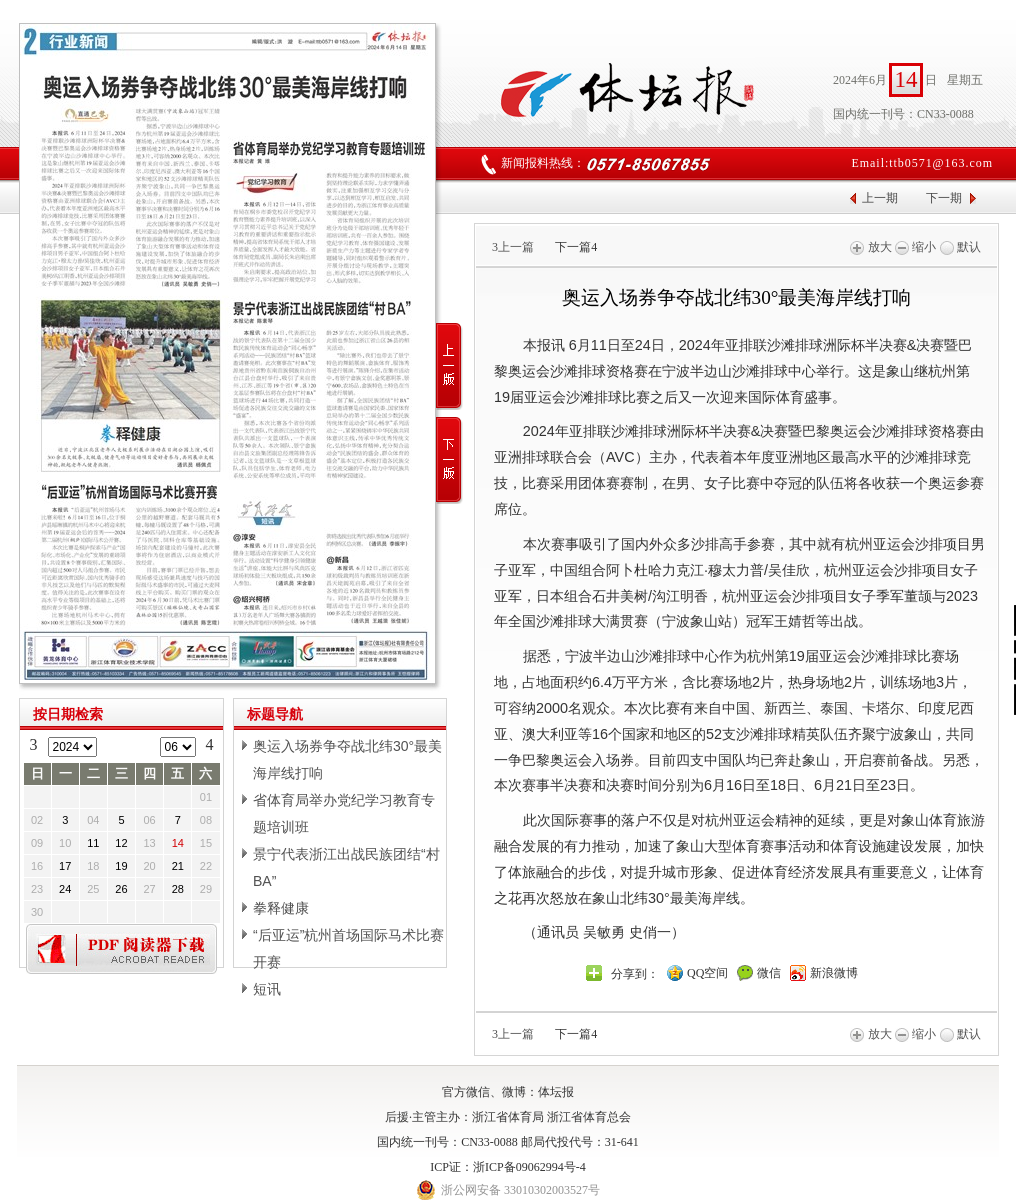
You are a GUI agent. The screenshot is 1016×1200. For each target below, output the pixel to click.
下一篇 (576, 247)
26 (121, 889)
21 (178, 866)
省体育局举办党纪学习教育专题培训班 (344, 813)
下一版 (449, 460)
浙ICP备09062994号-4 (529, 1167)
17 (65, 866)
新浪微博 (834, 973)
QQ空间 (707, 973)
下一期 (944, 198)
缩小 (915, 247)
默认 (960, 247)
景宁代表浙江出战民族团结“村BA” (346, 867)
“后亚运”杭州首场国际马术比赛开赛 (348, 948)
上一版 (449, 366)
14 (178, 843)
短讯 (267, 989)
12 (121, 843)
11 (93, 843)
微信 (769, 973)
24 (65, 889)
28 (178, 889)
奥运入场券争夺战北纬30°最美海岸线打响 (347, 759)
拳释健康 (281, 908)
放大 (870, 247)
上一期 (880, 198)
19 (121, 866)
